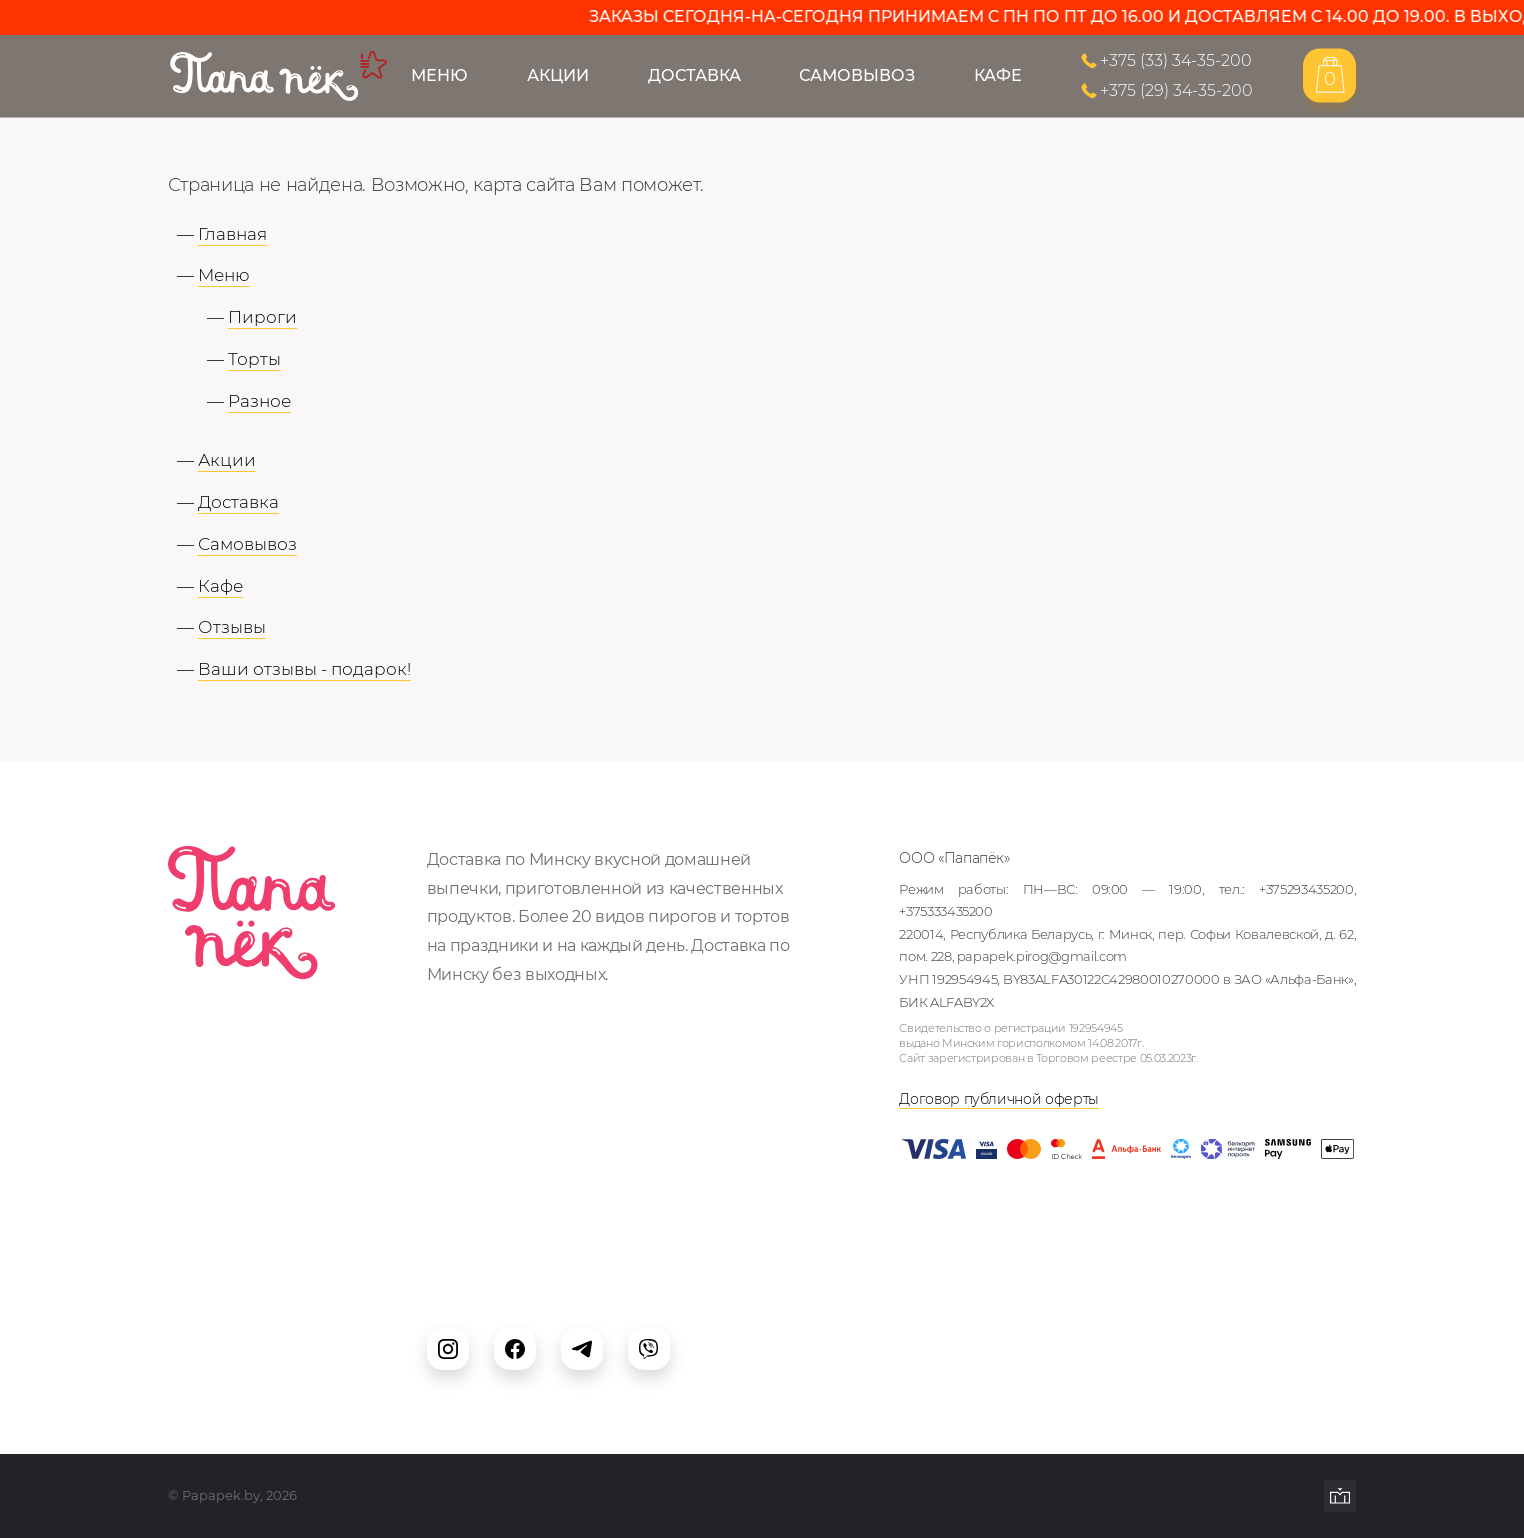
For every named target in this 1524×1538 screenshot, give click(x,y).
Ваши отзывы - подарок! (304, 669)
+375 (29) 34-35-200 (1176, 91)
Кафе (998, 75)
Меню (439, 75)
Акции (558, 75)
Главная (232, 234)
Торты (254, 359)
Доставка (694, 75)
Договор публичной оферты (999, 1099)
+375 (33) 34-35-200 (1176, 60)
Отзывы (232, 627)
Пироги (262, 317)
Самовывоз (857, 75)
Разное (259, 401)
